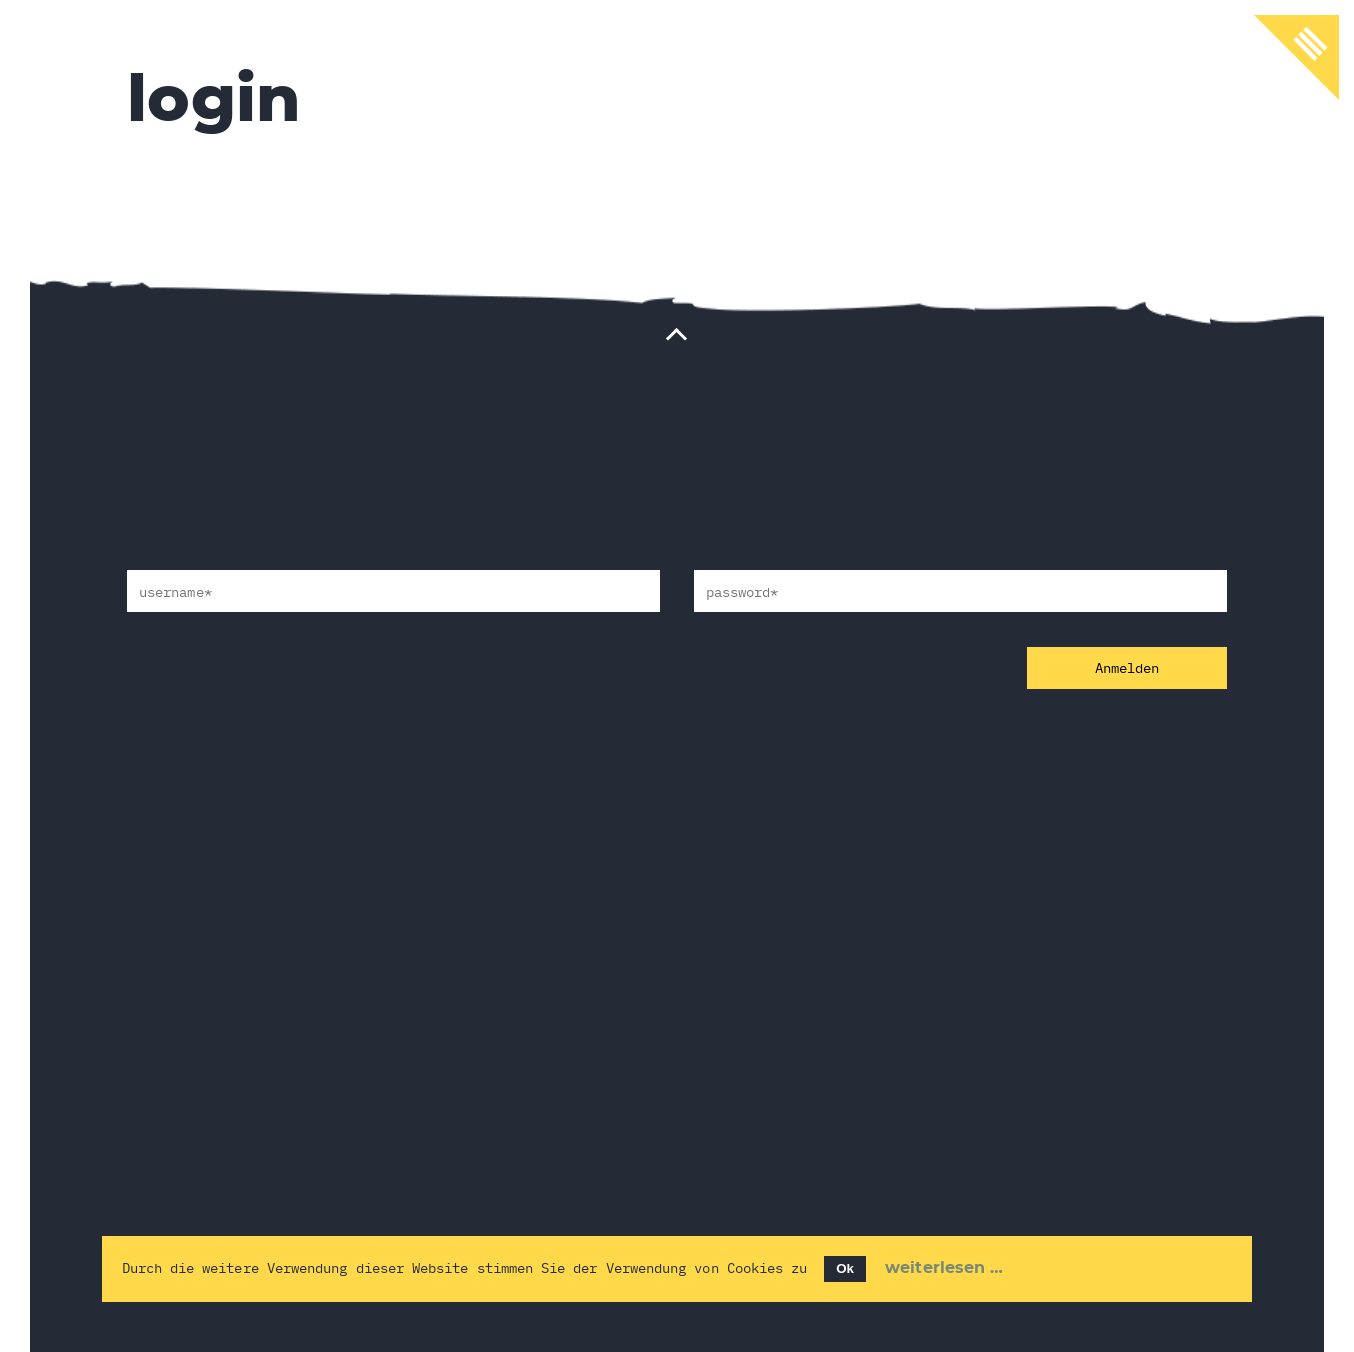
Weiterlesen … (944, 1268)
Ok (845, 1268)
